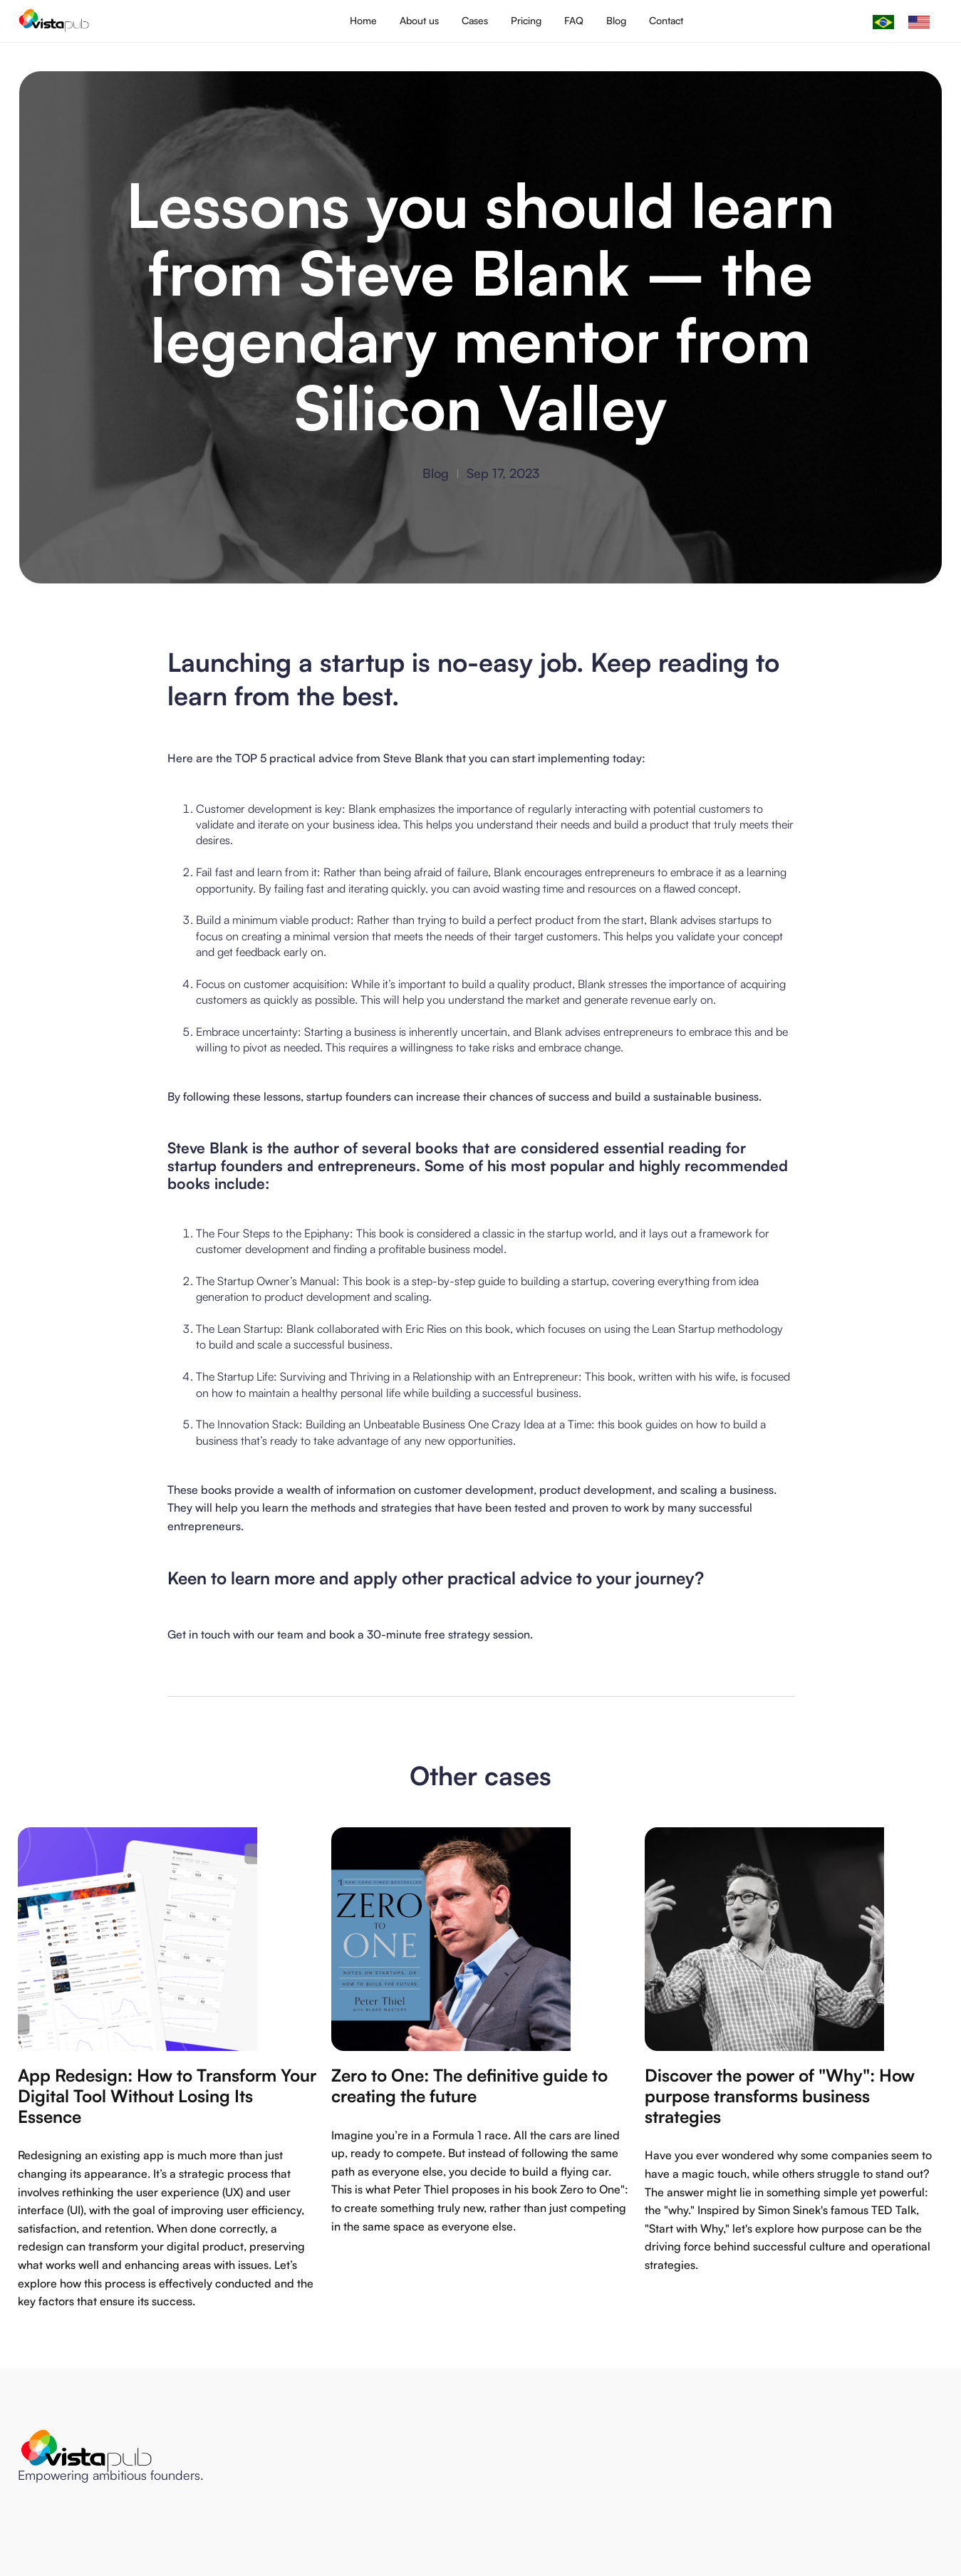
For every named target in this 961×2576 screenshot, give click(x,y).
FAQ (573, 20)
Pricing (526, 20)
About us (419, 20)
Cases (475, 20)
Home (363, 20)
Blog (616, 20)
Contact (666, 20)
